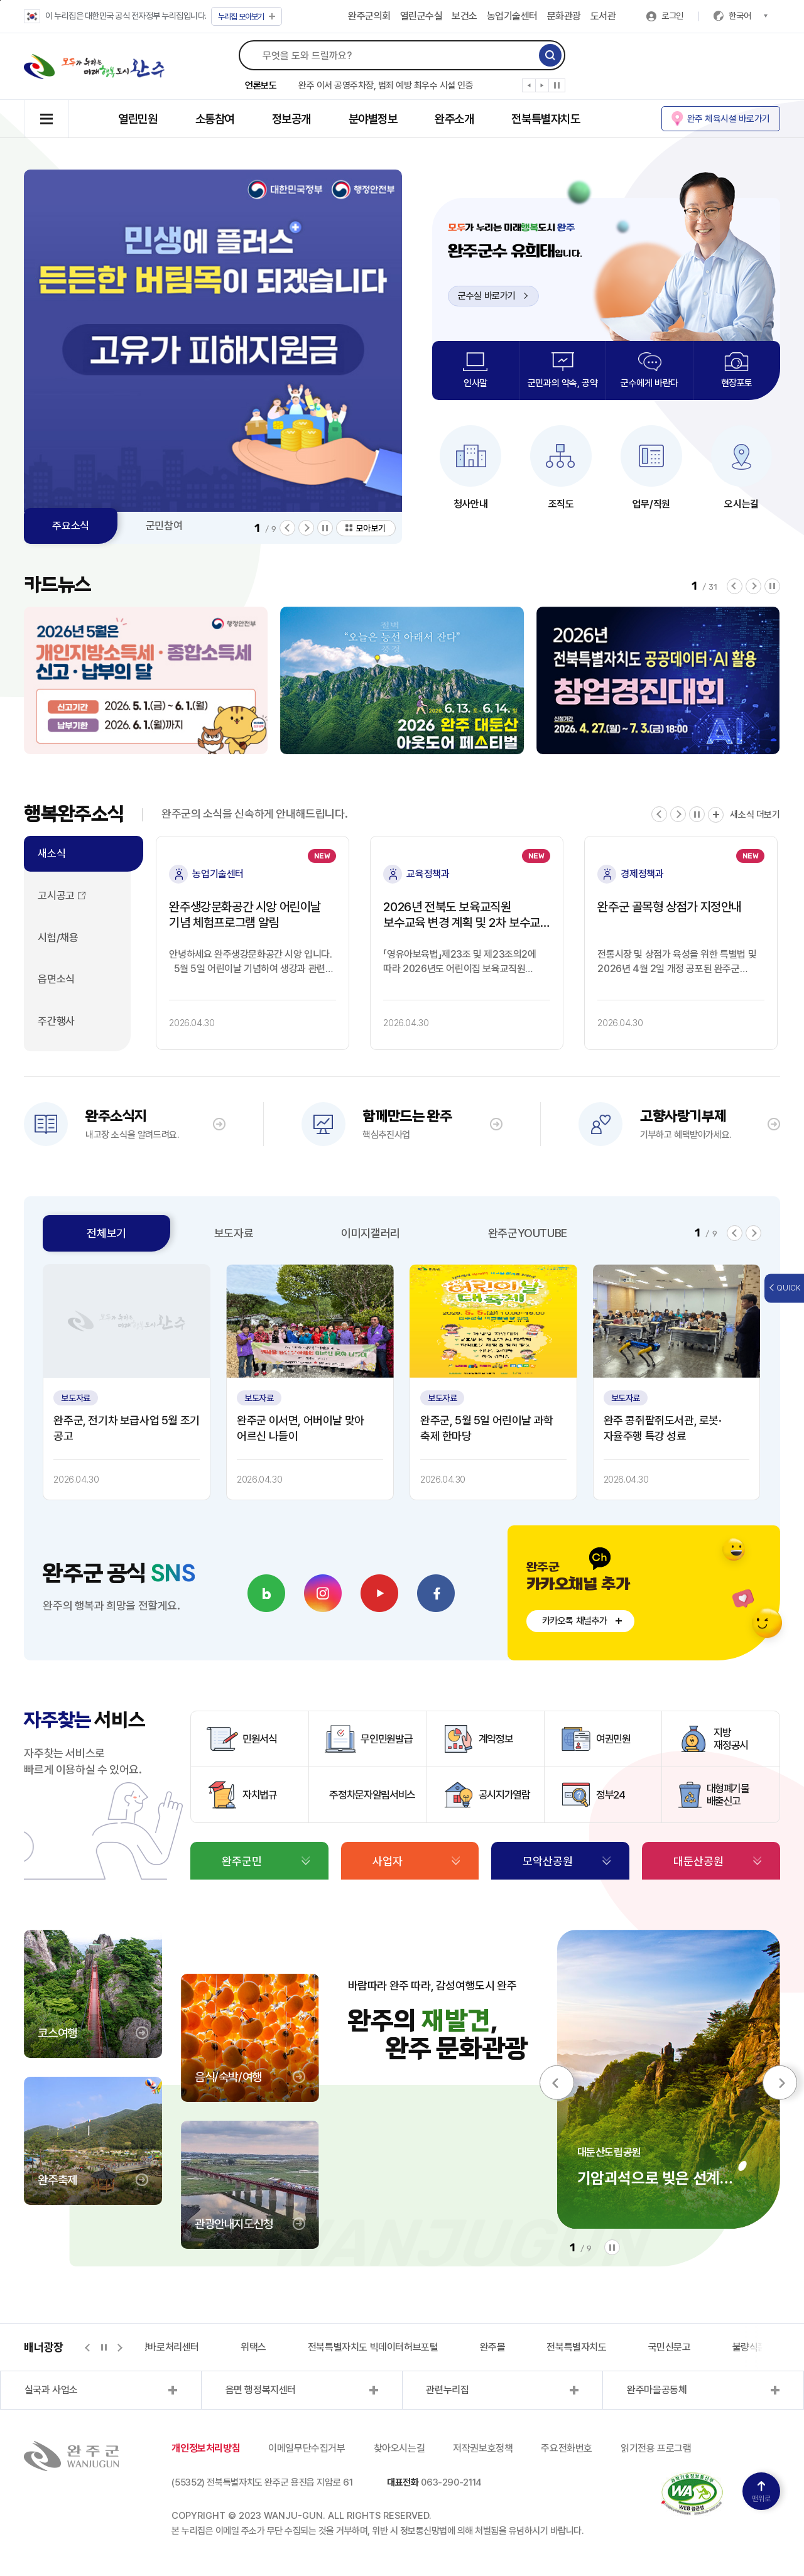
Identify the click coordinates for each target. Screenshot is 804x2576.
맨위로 (761, 2492)
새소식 (51, 853)
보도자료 (233, 1233)
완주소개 (454, 119)
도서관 (603, 16)
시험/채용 (58, 937)
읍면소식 (56, 979)
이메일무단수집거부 (306, 2448)
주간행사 (56, 1021)
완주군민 (242, 1861)
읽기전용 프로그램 (656, 2448)
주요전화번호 (566, 2448)
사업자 (387, 1861)
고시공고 (56, 895)
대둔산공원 (698, 1861)
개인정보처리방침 (205, 2448)
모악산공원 (548, 1861)
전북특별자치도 (545, 119)
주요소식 (70, 525)
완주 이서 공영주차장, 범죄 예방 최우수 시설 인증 (385, 85)
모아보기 (246, 17)
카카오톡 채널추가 (574, 1620)
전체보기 (106, 1233)
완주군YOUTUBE (527, 1233)
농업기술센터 (512, 16)
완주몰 (493, 2347)
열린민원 (137, 119)
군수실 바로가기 (492, 295)
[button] (529, 88)
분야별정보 (373, 119)
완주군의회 (369, 16)
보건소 (464, 16)
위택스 (253, 2347)
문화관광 (564, 16)
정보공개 (291, 119)
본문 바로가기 (0, 0)
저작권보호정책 (483, 2448)
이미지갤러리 (370, 1233)
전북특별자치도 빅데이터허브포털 (373, 2347)
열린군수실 (421, 16)
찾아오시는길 (399, 2448)
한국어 (748, 16)
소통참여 (214, 119)
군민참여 (164, 525)
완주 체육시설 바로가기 (728, 118)
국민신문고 (669, 2347)
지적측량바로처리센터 (156, 2347)
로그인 (672, 16)
